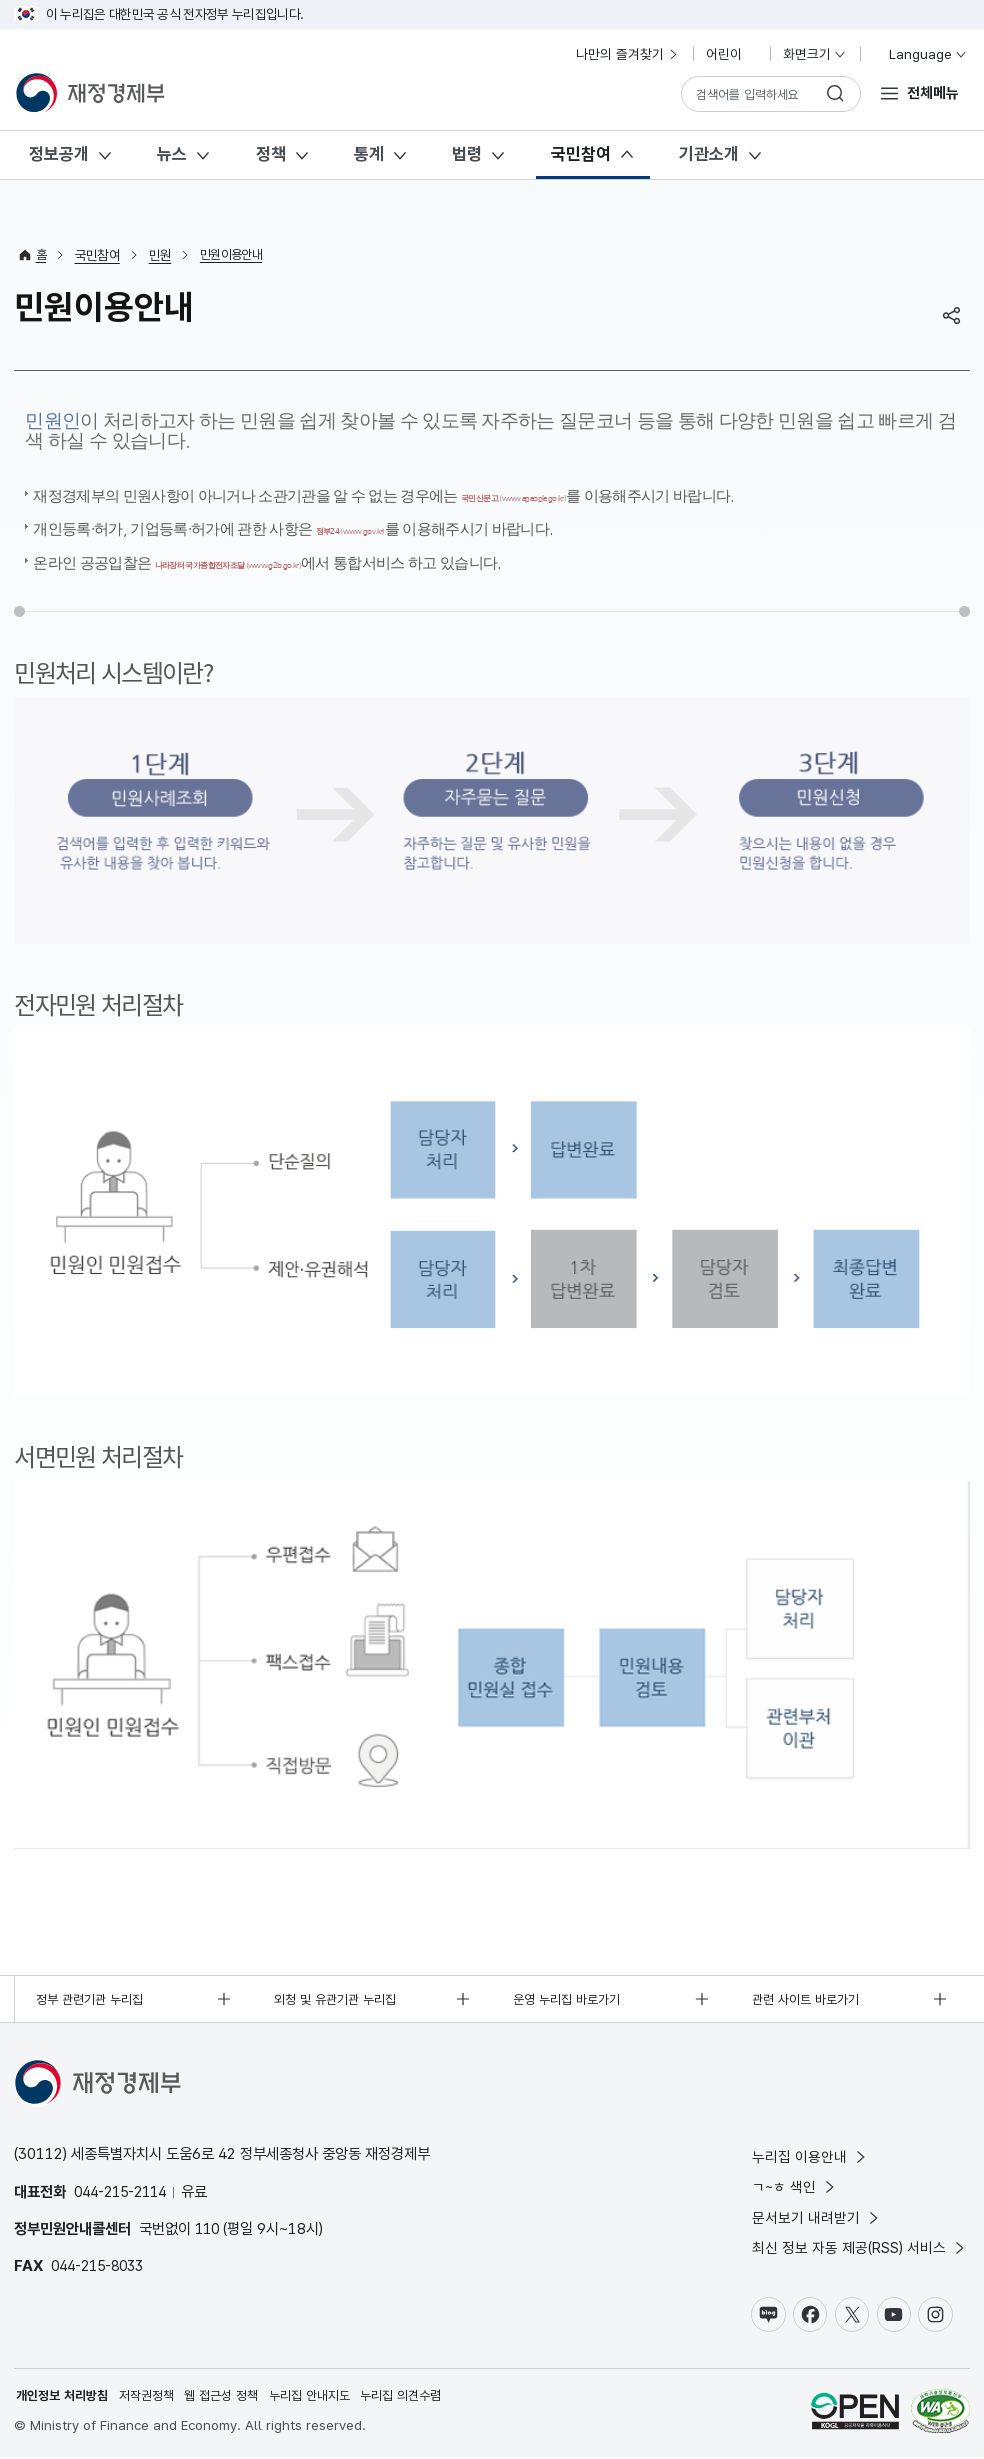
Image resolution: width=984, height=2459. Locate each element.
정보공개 (59, 154)
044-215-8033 (103, 2259)
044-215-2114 (126, 2184)
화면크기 (815, 54)
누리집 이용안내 (810, 2150)
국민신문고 (567, 495)
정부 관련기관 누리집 (95, 1991)
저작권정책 (157, 2397)
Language (919, 54)
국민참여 (581, 154)
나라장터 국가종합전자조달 (300, 556)
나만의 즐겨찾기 (628, 54)
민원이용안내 (236, 255)
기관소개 (709, 154)
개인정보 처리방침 (66, 2397)
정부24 (385, 525)
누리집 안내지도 (333, 2397)
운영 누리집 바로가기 (572, 1991)
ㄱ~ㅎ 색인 (795, 2181)
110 (208, 2222)
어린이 (732, 54)
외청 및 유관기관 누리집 (342, 1991)
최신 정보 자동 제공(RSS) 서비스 (860, 2245)
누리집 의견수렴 (431, 2397)
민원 (161, 255)
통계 (369, 154)
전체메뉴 (933, 92)
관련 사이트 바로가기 (811, 1991)
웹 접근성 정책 (238, 2397)
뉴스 (172, 154)
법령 (467, 154)
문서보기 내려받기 (817, 2213)
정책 (271, 154)
